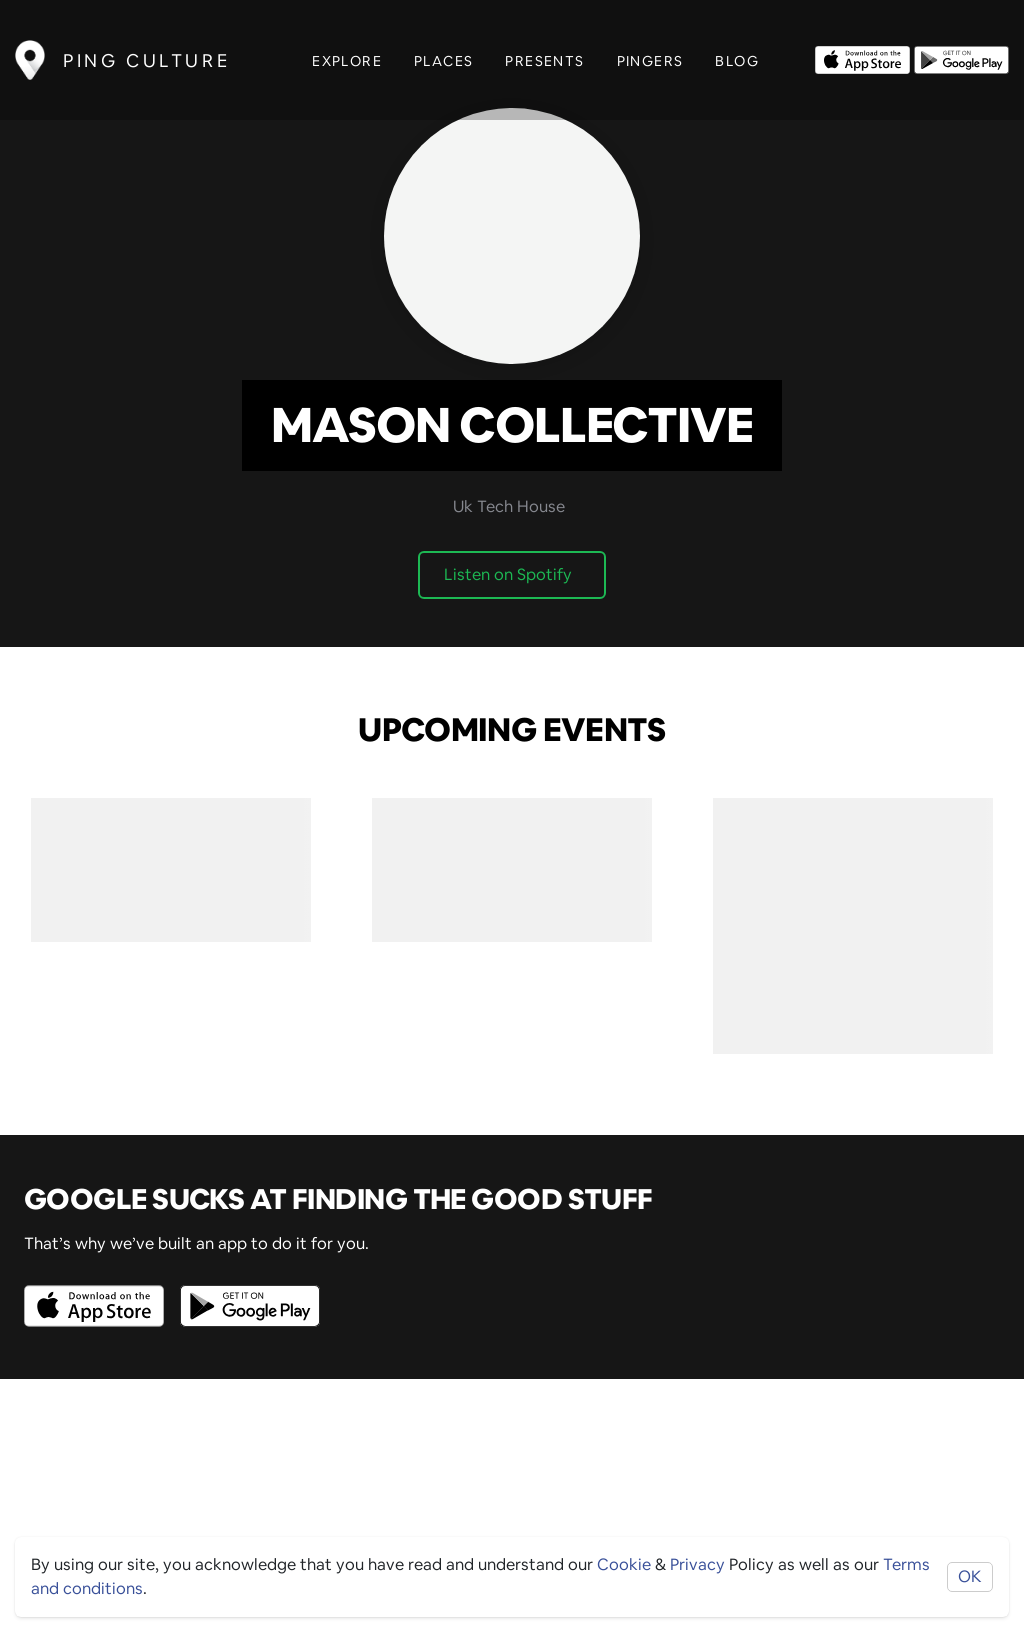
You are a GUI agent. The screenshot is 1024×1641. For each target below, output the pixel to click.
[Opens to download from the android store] (961, 58)
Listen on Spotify (508, 574)
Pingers (650, 61)
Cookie (624, 1564)
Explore (347, 61)
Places (443, 61)
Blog (737, 61)
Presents (544, 61)
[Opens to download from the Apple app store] (862, 58)
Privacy (697, 1564)
